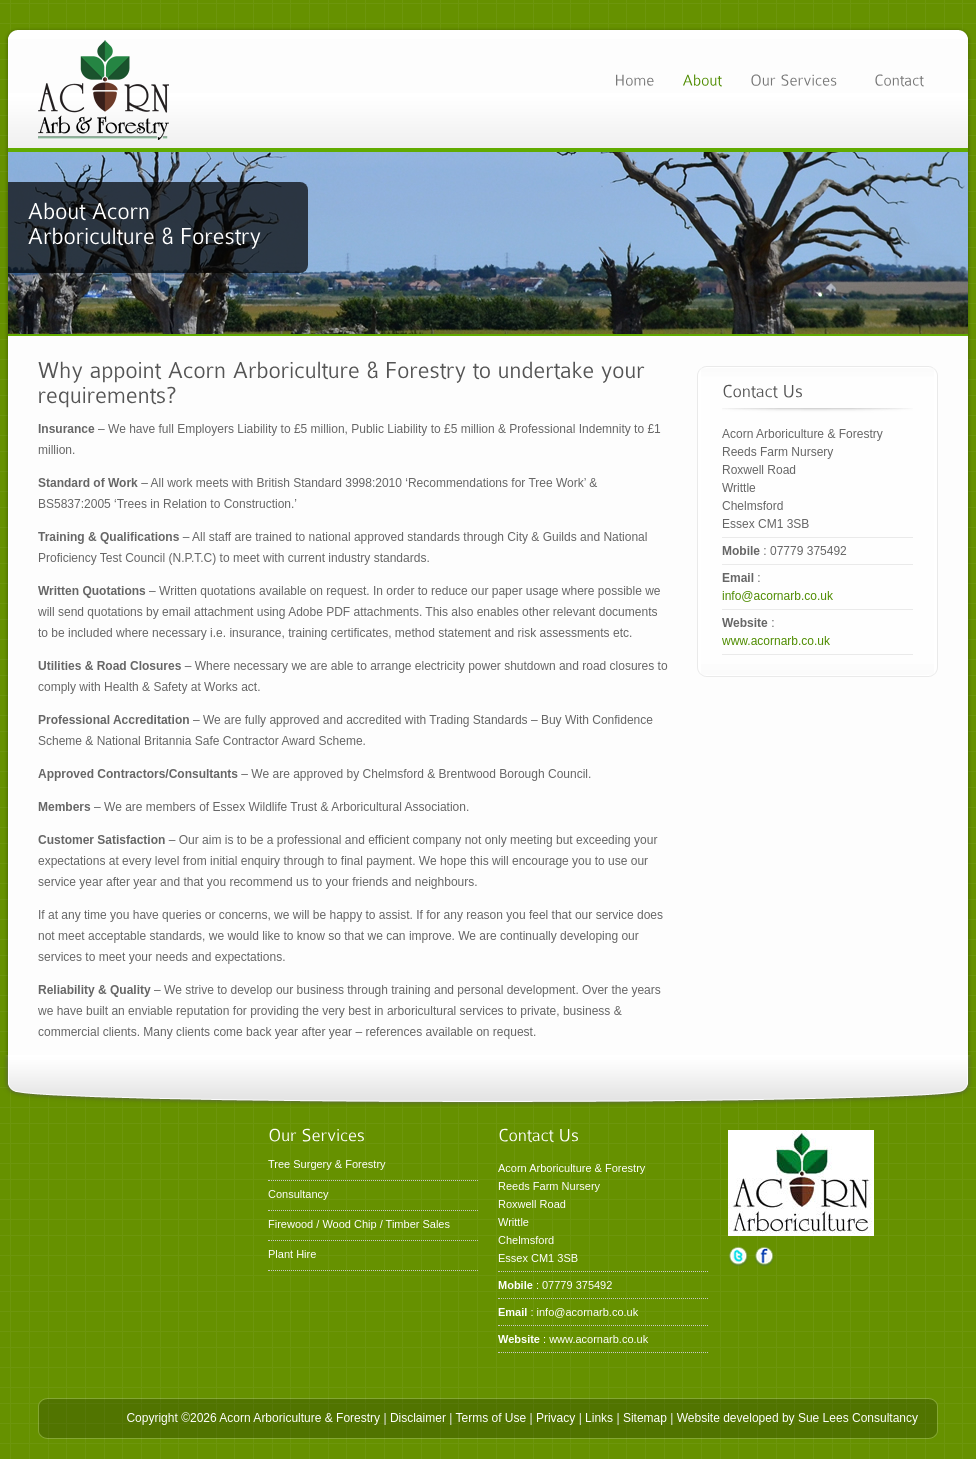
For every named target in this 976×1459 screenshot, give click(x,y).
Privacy (555, 1418)
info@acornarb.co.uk (777, 596)
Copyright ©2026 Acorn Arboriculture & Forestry (253, 1418)
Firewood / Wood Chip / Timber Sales (359, 1224)
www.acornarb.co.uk (776, 641)
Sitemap (645, 1418)
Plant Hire (292, 1254)
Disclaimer (418, 1418)
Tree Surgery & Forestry (327, 1164)
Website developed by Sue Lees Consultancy (797, 1418)
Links (599, 1418)
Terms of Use (490, 1418)
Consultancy (298, 1194)
